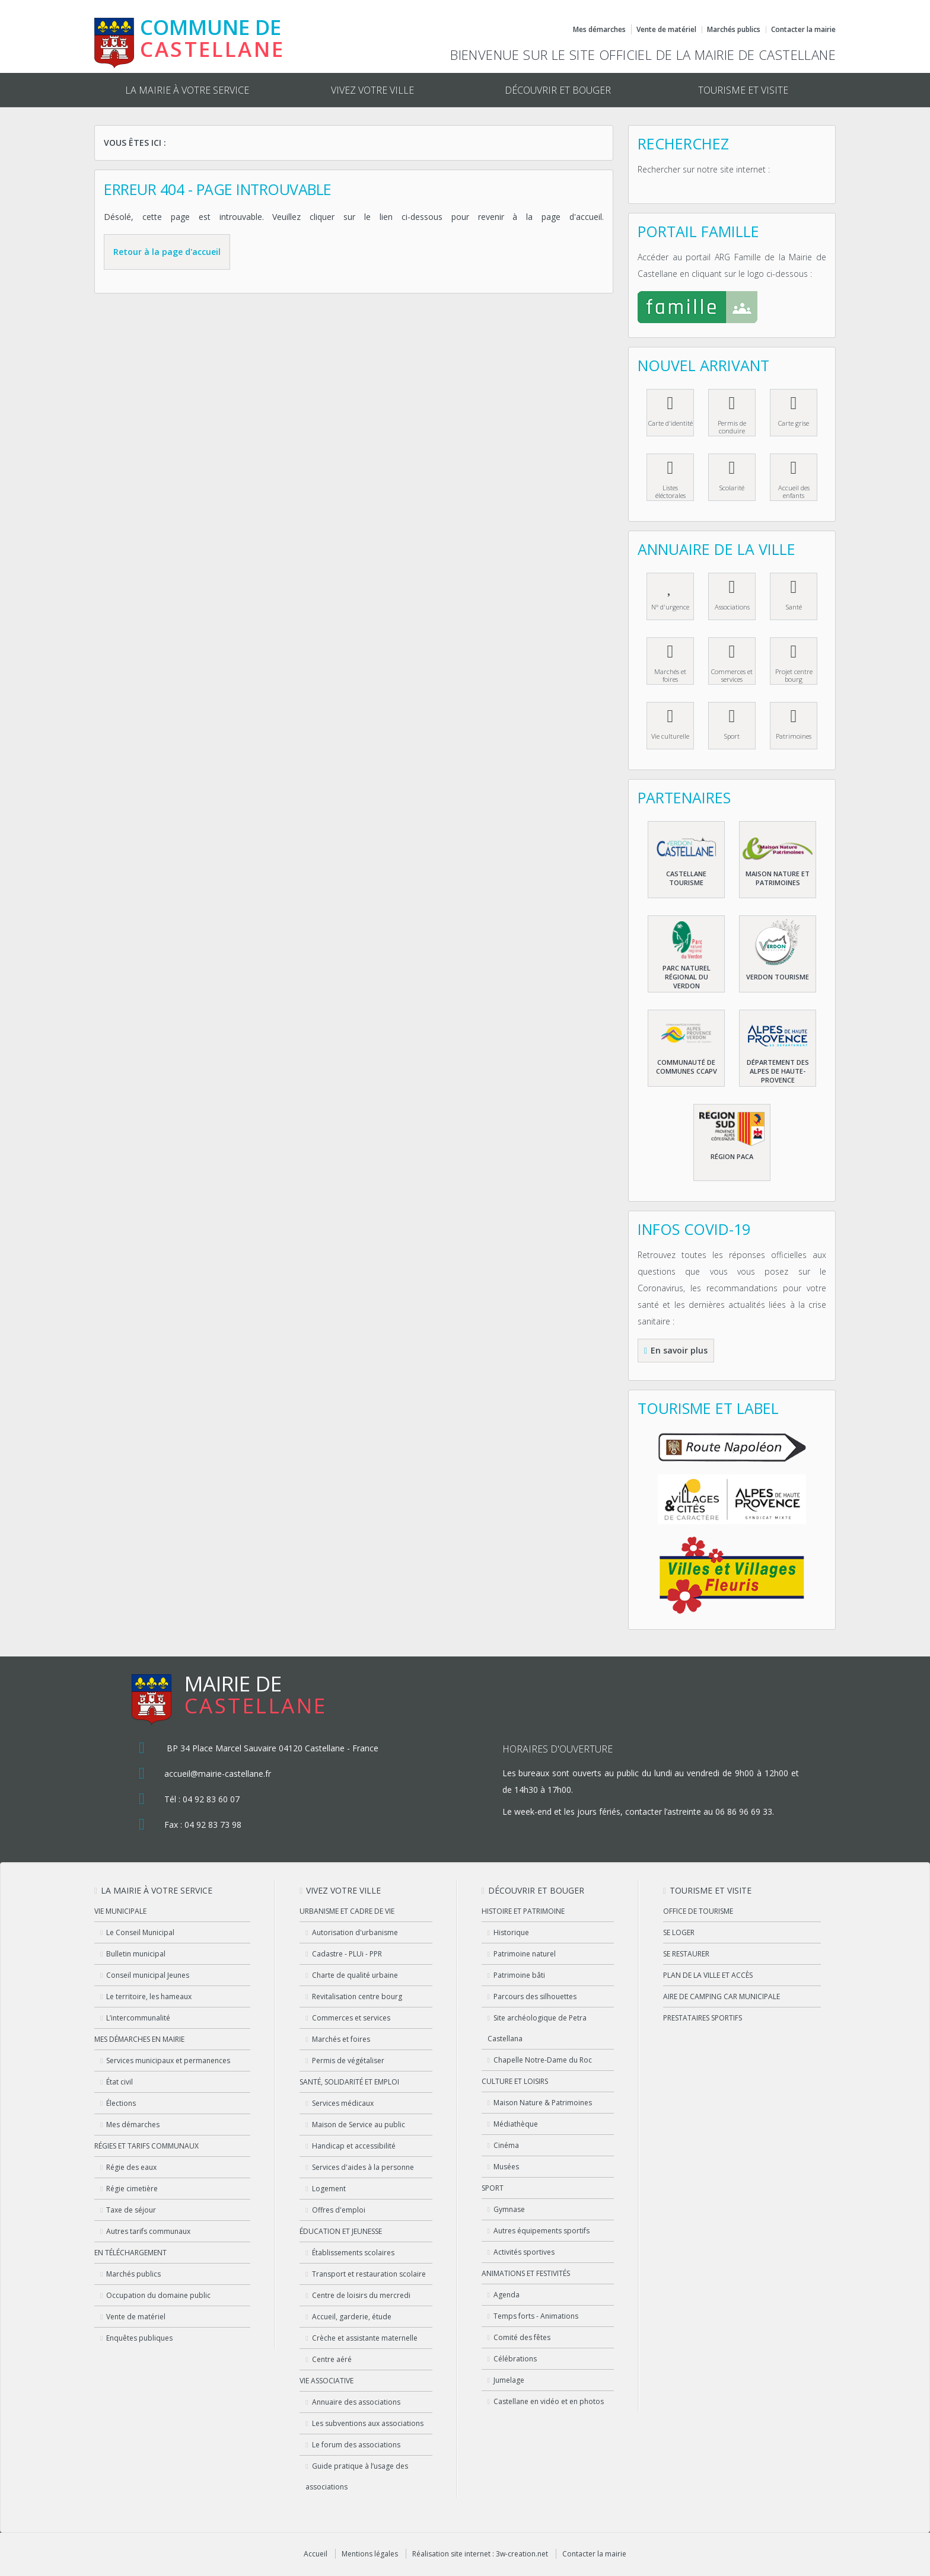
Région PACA (732, 1156)
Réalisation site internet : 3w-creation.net (480, 2554)
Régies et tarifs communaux (146, 2146)
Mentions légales (370, 2554)
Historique (511, 1932)
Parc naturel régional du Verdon (687, 976)
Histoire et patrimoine (523, 1911)
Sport (732, 736)
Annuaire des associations (356, 2402)
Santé (794, 606)
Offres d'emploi (338, 2210)
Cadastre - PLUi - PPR (347, 1954)
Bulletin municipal (135, 1954)
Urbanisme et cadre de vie (347, 1911)
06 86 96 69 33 (743, 1811)
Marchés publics (733, 29)
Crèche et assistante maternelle (365, 2338)
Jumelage (508, 2380)
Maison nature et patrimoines (778, 878)
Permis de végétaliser (348, 2060)
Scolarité (731, 487)
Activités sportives (524, 2252)
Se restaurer (686, 1954)
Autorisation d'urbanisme (355, 1932)
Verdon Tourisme (777, 976)
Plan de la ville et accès (708, 1975)
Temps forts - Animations (535, 2316)
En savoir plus (679, 1350)
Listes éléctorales (670, 491)
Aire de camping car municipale (721, 1996)
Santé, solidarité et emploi (349, 2082)
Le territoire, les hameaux (149, 1996)
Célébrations (515, 2359)
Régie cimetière (132, 2189)
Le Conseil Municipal (140, 1932)
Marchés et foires (670, 675)
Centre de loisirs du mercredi (361, 2295)
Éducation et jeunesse (341, 2231)
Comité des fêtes (521, 2337)
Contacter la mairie (803, 29)
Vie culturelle (670, 736)
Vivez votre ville (372, 90)
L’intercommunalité (138, 2018)
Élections (121, 2103)
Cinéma (506, 2145)
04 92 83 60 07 (211, 1799)
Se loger (679, 1932)
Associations (732, 606)
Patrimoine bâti (519, 1975)
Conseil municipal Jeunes (147, 1975)
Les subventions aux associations (367, 2423)
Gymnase (509, 2209)
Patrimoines (793, 736)
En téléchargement (130, 2253)
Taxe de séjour (131, 2210)
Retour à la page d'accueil (167, 251)
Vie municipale (120, 1911)
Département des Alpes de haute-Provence (778, 1071)
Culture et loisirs (515, 2081)
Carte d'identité (670, 423)
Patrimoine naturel (524, 1954)
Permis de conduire (732, 427)
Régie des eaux (131, 2167)
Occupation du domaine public (158, 2295)
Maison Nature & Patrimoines (542, 2103)
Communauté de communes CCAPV (686, 1066)
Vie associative (326, 2381)
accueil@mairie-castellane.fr (217, 1773)
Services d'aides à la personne (363, 2167)
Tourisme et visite (743, 90)
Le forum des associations (356, 2445)
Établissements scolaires (353, 2253)
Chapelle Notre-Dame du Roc (542, 2060)
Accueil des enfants (794, 491)
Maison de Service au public (358, 2124)
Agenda (506, 2295)
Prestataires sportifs (702, 2018)
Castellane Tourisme (686, 878)
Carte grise (793, 423)
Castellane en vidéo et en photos (548, 2401)
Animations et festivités (526, 2273)
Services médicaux (343, 2103)
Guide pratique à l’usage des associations (356, 2476)
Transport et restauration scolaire (369, 2274)
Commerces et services (732, 675)
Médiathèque (515, 2124)
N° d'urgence (670, 606)
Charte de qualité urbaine (355, 1975)
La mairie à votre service (187, 90)
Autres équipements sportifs (541, 2231)
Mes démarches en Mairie (139, 2039)
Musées (506, 2167)
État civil (119, 2082)
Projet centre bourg (794, 675)
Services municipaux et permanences (168, 2060)
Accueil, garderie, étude (351, 2317)
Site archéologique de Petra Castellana (537, 2028)
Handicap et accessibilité (354, 2146)
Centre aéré (332, 2359)
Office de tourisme (698, 1911)
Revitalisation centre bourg (357, 1996)
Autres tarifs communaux (148, 2231)
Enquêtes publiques (139, 2338)
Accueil (315, 2554)
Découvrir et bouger (558, 90)
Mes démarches (599, 29)
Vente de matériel (666, 29)
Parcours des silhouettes (535, 1996)
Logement (329, 2189)
